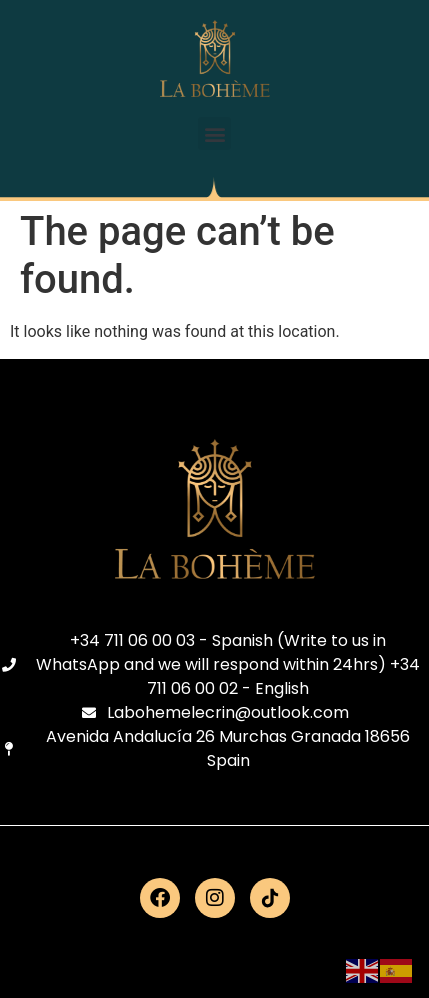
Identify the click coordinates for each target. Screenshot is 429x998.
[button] (214, 133)
